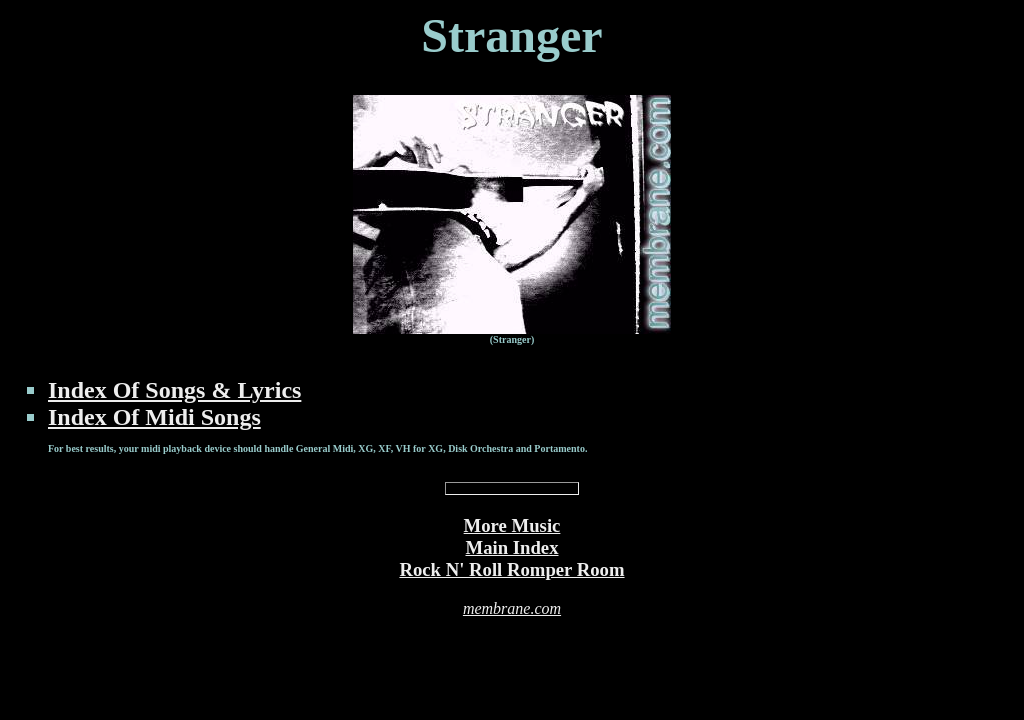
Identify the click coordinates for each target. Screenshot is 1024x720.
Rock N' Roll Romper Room (511, 569)
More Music (512, 525)
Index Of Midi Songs (154, 417)
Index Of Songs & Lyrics (174, 390)
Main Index (511, 547)
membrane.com (512, 608)
